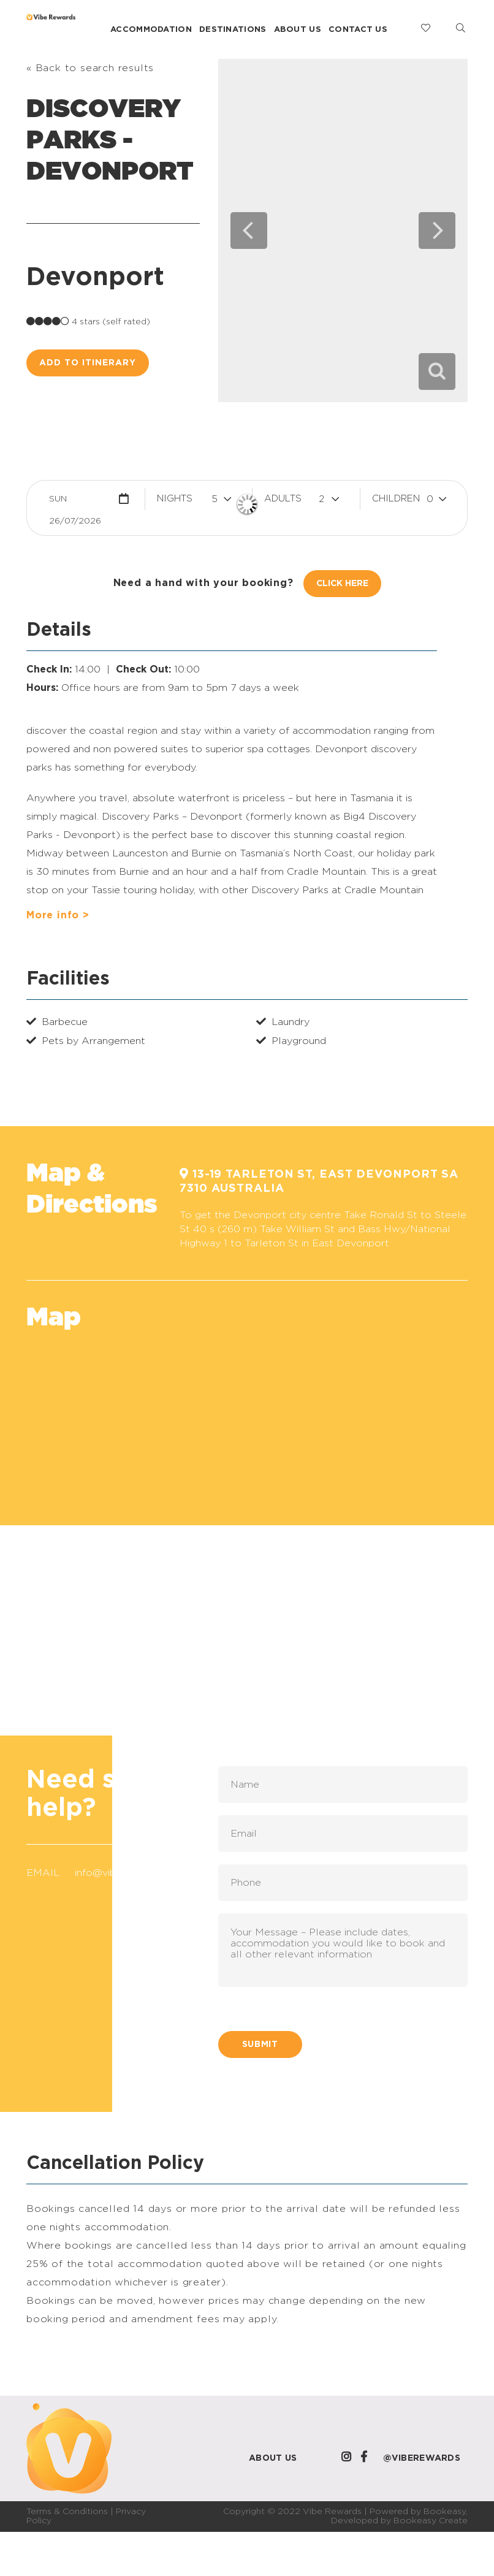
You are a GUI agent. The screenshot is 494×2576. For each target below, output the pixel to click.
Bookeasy (445, 2511)
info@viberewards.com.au (136, 1873)
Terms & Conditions (67, 2511)
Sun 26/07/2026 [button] (75, 502)
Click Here (342, 583)
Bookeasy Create (430, 2521)
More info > (57, 915)
